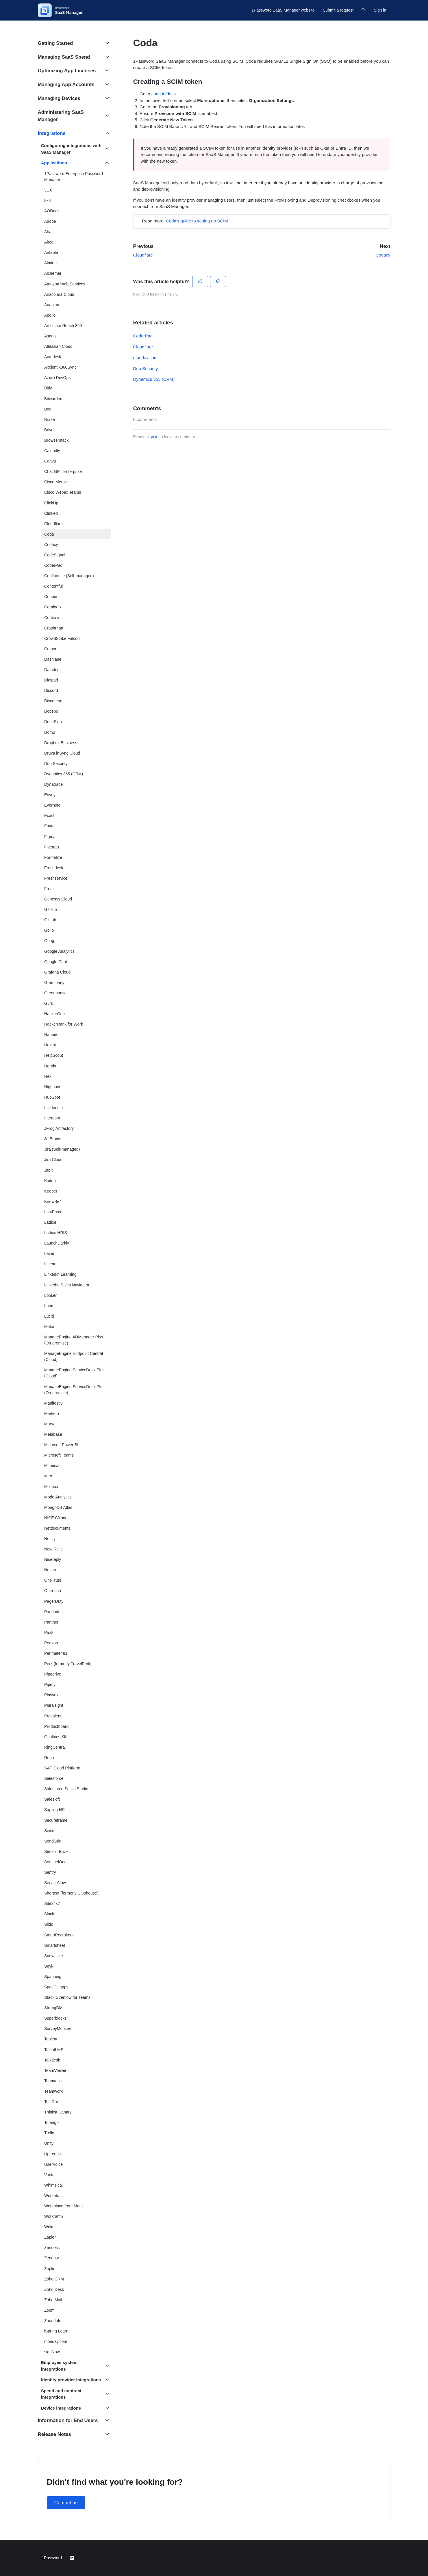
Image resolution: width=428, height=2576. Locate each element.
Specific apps (56, 1987)
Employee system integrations (59, 2365)
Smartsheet (54, 1945)
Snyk (48, 1966)
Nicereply (52, 1559)
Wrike (49, 2226)
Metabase (53, 1434)
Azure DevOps (57, 377)
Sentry (50, 1872)
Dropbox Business (60, 742)
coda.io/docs (163, 93)
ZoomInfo (52, 2320)
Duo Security (145, 368)
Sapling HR (54, 1809)
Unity (48, 2143)
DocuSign (53, 721)
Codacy (383, 254)
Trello (49, 2133)
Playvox (51, 1695)
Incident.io (53, 1107)
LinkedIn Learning (60, 1274)
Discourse (53, 701)
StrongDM (53, 2007)
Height (50, 1045)
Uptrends (52, 2154)
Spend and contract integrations (61, 2394)
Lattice (50, 1222)
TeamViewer (55, 2070)
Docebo (51, 711)
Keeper (50, 1191)
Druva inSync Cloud (62, 753)
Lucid (49, 1316)
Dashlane (52, 659)
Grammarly (54, 982)
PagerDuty (53, 1601)
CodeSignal (54, 555)
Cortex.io (52, 617)
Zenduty (51, 2258)
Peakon (51, 1643)
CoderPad (143, 335)
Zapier (50, 2237)
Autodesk (52, 356)
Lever (49, 1253)
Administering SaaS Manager (61, 115)
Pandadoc (53, 1611)
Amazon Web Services (64, 284)
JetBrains (52, 1138)
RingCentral (55, 1747)
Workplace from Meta (63, 2206)
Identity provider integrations (71, 2379)
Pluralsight (53, 1705)
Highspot (52, 1086)
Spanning (52, 1976)
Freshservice (55, 878)
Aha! (48, 231)
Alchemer (52, 273)
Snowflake (53, 1955)
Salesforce (53, 1778)
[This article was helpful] (200, 281)
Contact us (66, 2503)
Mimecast (53, 1465)
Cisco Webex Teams (62, 492)
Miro (48, 1476)
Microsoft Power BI (61, 1444)
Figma (49, 836)
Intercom (52, 1118)
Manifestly (53, 1403)
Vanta (49, 2174)
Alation (50, 263)
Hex (47, 1076)
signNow (52, 2352)
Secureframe (55, 1820)
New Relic (53, 1549)
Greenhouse (55, 993)
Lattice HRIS (55, 1232)
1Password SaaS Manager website (283, 10)
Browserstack (56, 440)
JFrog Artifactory (59, 1128)
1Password (52, 2557)
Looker (50, 1295)
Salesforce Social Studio (66, 1788)
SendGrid (52, 1841)
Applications (54, 162)
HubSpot (52, 1097)
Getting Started (55, 43)
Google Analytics (59, 951)
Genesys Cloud (58, 899)
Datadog (52, 669)
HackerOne (54, 1013)
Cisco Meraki (56, 482)
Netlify (49, 1538)
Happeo (51, 1034)
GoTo (49, 930)
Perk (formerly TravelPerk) (68, 1663)
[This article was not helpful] (218, 281)
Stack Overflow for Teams (67, 1997)
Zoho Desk (54, 2289)
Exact (49, 815)
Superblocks (55, 2018)
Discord (51, 690)
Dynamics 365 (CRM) (154, 379)
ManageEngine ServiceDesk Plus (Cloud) (74, 1373)
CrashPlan (53, 628)
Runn (49, 1757)
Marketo (51, 1413)
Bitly (48, 388)
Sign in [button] (380, 10)
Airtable (51, 252)
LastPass (52, 1212)
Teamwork (53, 2091)
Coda (49, 534)
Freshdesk (53, 868)
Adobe (50, 221)
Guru (48, 1003)
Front (49, 888)
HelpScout (53, 1055)
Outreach (52, 1590)
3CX (48, 190)
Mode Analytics (57, 1497)
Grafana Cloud (57, 972)
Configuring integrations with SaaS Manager (71, 149)
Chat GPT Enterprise (63, 471)
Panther (51, 1622)
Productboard (56, 1726)
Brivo (48, 430)
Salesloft (52, 1799)
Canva (50, 461)
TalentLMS (53, 2049)
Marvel (50, 1424)
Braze (49, 419)
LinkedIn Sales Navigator (66, 1285)
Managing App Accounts (66, 84)
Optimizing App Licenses (67, 70)
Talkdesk (52, 2060)
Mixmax (51, 1486)
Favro (49, 826)
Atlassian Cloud (58, 346)
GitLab (50, 920)
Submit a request (338, 10)
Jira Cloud (53, 1159)
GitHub (50, 909)
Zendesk (52, 2247)
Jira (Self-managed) (62, 1149)
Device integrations (61, 2408)
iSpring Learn (56, 2331)
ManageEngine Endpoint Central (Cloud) (73, 1356)
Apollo (49, 315)
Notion (50, 1569)
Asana (50, 336)
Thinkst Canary (57, 2112)
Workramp (53, 2216)
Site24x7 (52, 1903)
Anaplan (51, 304)
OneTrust (52, 1580)
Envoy (49, 794)
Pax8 (48, 1632)
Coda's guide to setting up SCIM (197, 220)
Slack (49, 1914)
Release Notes (54, 2434)
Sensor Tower (56, 1851)
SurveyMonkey (57, 2028)
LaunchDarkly (56, 1243)
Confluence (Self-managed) (69, 575)
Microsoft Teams (59, 1455)
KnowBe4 (53, 1201)
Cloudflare (143, 254)
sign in (152, 436)
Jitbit (48, 1170)
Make (49, 1326)
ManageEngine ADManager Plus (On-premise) (73, 1340)
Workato (51, 2195)
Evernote (52, 805)
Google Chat (55, 961)
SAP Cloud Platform (62, 1768)
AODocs (51, 211)
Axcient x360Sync (60, 367)
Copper (51, 596)
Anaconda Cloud (59, 294)
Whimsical (53, 2185)
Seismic (51, 1830)
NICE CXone (55, 1517)
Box (47, 409)
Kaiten (50, 1180)
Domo (49, 732)
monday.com (145, 357)
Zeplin (49, 2268)
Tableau (51, 2039)
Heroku (50, 1066)
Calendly (52, 450)
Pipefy (49, 1684)
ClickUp (51, 503)
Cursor (50, 649)
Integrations (52, 133)
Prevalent (52, 1716)
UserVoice (53, 2164)
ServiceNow (55, 1882)
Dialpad (51, 680)
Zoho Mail (53, 2300)
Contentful (53, 586)
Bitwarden (53, 398)
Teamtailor (53, 2081)
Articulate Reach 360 (63, 325)
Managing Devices (59, 98)
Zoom (49, 2310)
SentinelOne (55, 1862)
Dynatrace (53, 784)
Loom (49, 1305)
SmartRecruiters (58, 1935)
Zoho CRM (54, 2279)
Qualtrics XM (55, 1736)
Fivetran (51, 847)
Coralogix (52, 607)
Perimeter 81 (55, 1653)
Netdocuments (57, 1528)
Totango (51, 2122)
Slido (48, 1924)
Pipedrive (52, 1674)
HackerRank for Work (63, 1024)
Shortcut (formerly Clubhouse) (71, 1893)
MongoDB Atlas (58, 1507)
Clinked (51, 513)
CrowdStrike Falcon (62, 638)
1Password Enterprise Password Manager (73, 176)
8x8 (47, 200)
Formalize (53, 857)
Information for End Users (68, 2420)
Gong (49, 940)
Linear (49, 1264)
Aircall (49, 242)
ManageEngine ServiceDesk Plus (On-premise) (74, 1389)
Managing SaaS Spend (64, 57)
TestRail (51, 2101)
